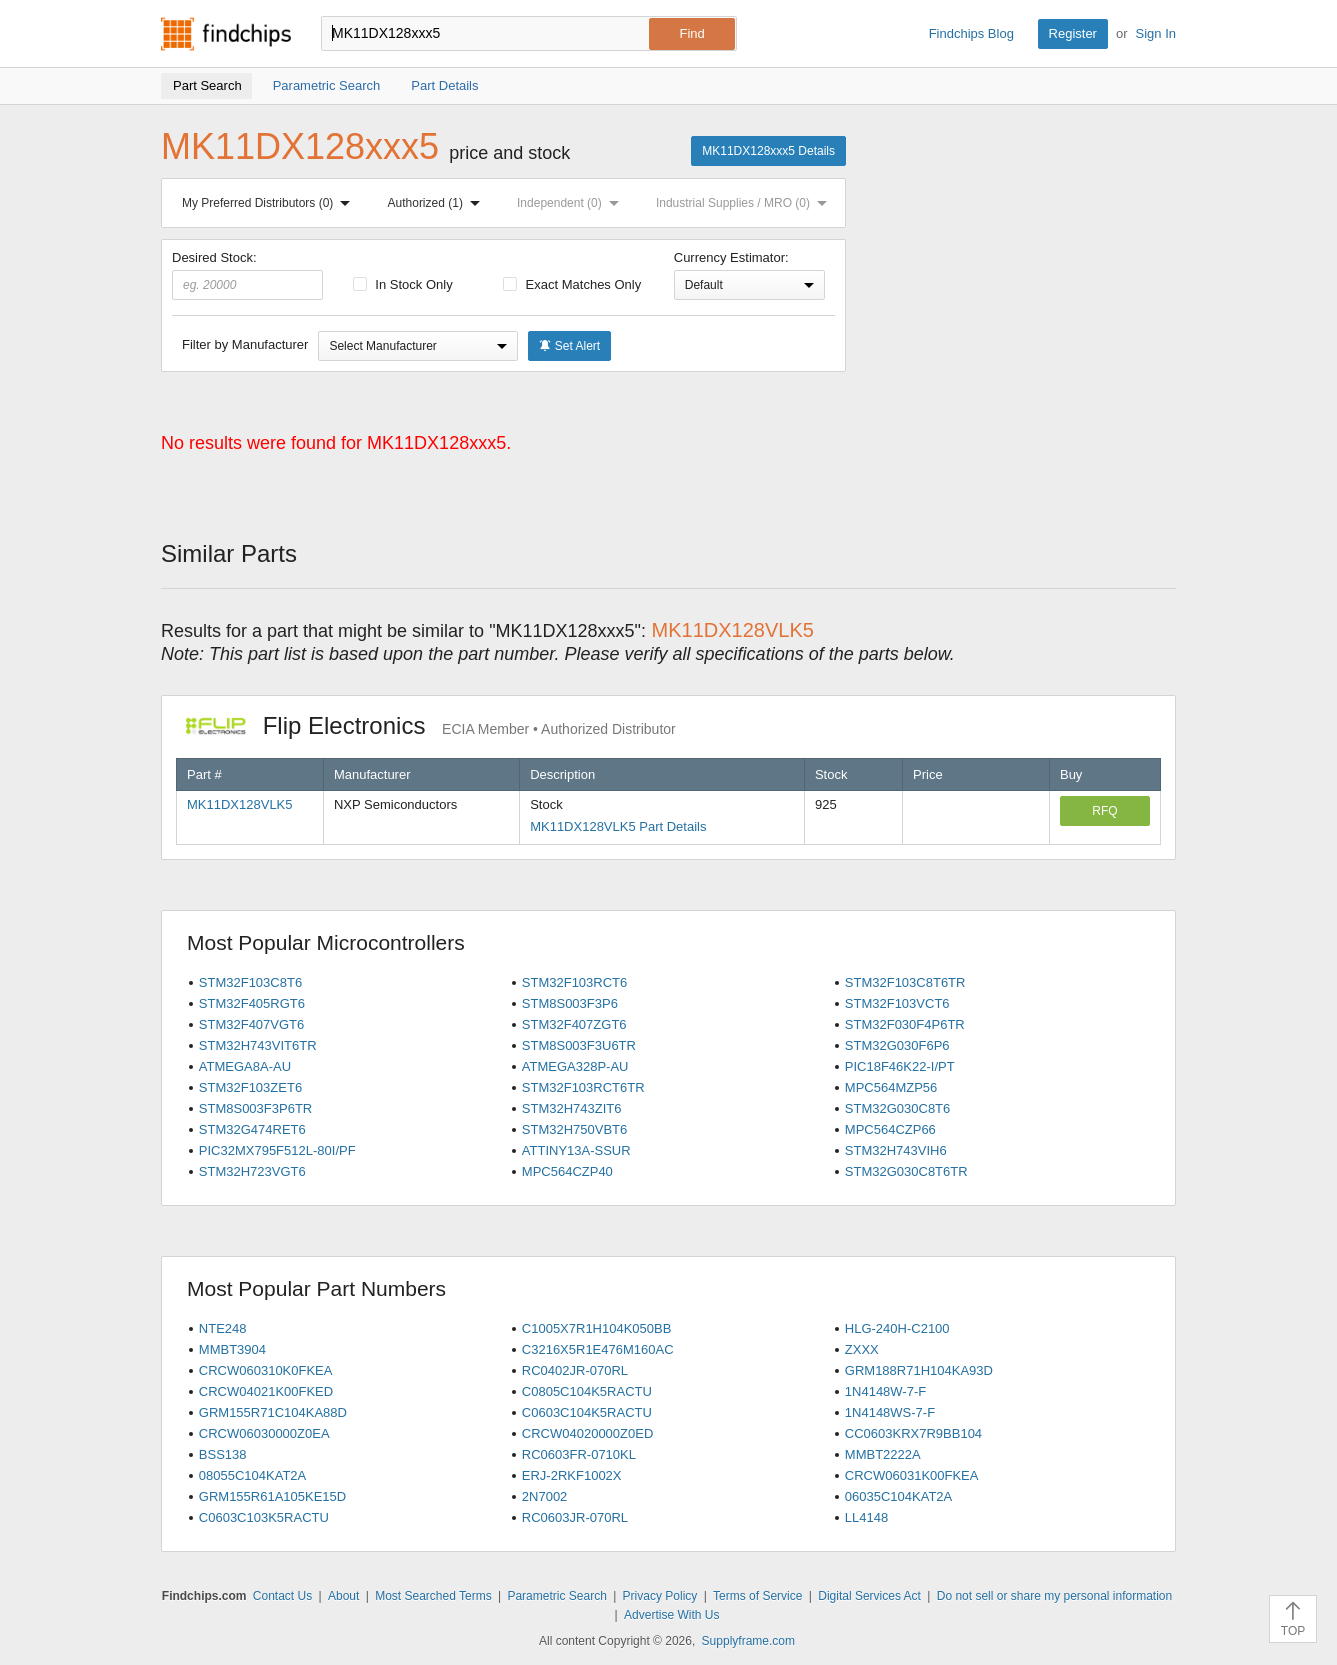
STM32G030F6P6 (897, 1045)
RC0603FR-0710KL (579, 1454)
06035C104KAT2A (898, 1496)
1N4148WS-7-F (890, 1412)
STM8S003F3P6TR (255, 1108)
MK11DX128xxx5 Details (768, 151)
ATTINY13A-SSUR (576, 1150)
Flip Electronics (431, 725)
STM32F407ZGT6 (574, 1024)
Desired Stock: (247, 275)
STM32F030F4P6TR (905, 1024)
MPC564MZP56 (891, 1087)
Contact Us (282, 1596)
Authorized (438, 203)
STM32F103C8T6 (250, 982)
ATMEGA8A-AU (245, 1066)
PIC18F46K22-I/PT (900, 1066)
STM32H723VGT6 (252, 1171)
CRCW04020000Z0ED (588, 1433)
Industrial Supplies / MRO (745, 203)
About (343, 1596)
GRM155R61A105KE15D (272, 1496)
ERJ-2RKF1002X (572, 1475)
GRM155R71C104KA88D (273, 1412)
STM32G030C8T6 (898, 1108)
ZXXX (862, 1349)
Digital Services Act (869, 1596)
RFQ (1104, 811)
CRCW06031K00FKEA (912, 1475)
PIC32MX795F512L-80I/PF (277, 1150)
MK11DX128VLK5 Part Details (618, 826)
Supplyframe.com (748, 1641)
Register (1073, 33)
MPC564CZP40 (567, 1171)
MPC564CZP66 (890, 1129)
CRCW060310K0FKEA (266, 1370)
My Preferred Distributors (270, 203)
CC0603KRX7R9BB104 (913, 1433)
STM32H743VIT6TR (258, 1045)
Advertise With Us (671, 1615)
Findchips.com (226, 34)
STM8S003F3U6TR (579, 1045)
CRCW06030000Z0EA (264, 1433)
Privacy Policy (660, 1596)
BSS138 (223, 1454)
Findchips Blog (971, 33)
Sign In (1156, 33)
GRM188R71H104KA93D (919, 1370)
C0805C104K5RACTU (587, 1391)
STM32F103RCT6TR (583, 1087)
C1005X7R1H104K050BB (597, 1328)
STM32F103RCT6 (574, 982)
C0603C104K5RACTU (587, 1412)
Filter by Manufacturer (245, 344)
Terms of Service (757, 1596)
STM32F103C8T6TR (905, 982)
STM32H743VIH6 (896, 1150)
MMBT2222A (883, 1454)
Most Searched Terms (433, 1596)
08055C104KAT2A (252, 1475)
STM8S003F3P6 (570, 1003)
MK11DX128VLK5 (240, 804)
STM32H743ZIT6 (572, 1108)
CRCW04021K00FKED (266, 1391)
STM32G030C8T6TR (906, 1171)
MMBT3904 (232, 1349)
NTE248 (223, 1328)
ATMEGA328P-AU (575, 1066)
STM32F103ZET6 (250, 1087)
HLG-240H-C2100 (897, 1328)
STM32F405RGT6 (252, 1003)
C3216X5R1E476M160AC (598, 1349)
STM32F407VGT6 (252, 1024)
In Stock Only (403, 284)
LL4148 (866, 1517)
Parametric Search (556, 1596)
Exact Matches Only (572, 284)
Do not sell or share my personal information (1054, 1596)
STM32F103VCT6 (897, 1003)
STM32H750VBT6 (575, 1129)
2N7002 (545, 1496)
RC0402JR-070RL (575, 1370)
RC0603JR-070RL (575, 1517)
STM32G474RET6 (252, 1129)
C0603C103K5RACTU (264, 1517)
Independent (572, 203)
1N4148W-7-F (885, 1391)
